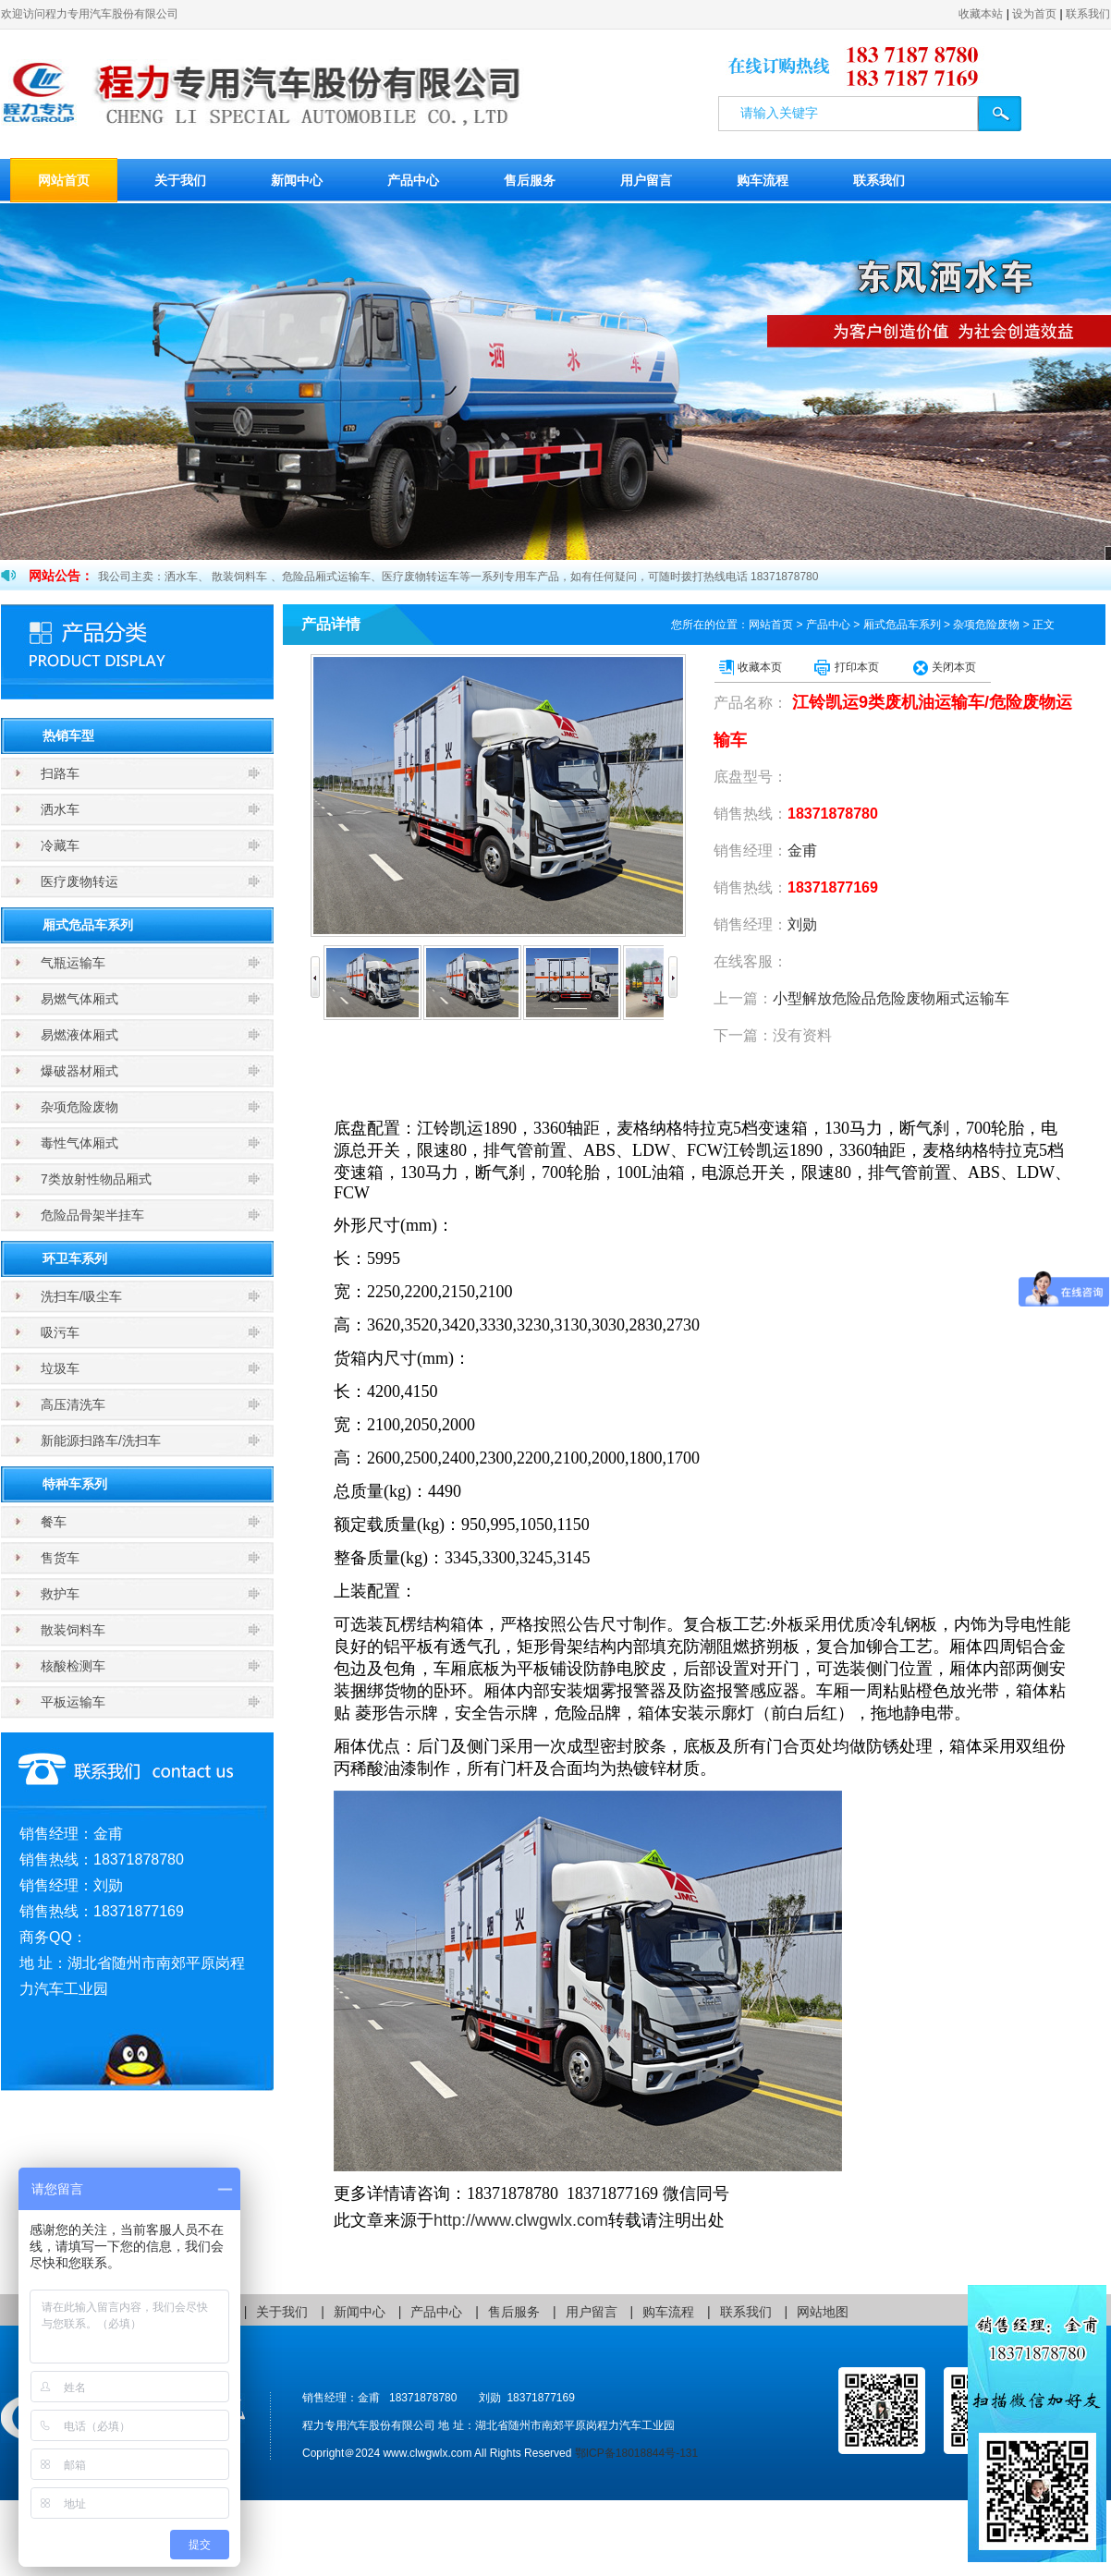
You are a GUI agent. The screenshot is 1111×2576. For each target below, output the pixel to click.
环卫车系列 (75, 1258)
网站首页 (64, 180)
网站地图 (823, 2311)
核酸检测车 (73, 1666)
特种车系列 (75, 1483)
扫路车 (60, 773)
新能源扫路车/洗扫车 (101, 1440)
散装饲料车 (73, 1629)
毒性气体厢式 (79, 1143)
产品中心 (413, 180)
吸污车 (60, 1332)
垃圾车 (60, 1368)
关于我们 (180, 180)
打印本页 (857, 667)
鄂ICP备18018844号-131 (636, 2453)
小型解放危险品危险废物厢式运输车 (891, 998)
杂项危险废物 (79, 1107)
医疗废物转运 (79, 881)
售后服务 (530, 180)
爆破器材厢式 (79, 1070)
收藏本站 (980, 13)
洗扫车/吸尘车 (81, 1296)
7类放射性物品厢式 (96, 1179)
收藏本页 (760, 667)
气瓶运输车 (73, 962)
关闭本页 (954, 667)
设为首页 (1034, 13)
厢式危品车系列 (88, 924)
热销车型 (68, 735)
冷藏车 (60, 845)
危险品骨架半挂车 (92, 1215)
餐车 (54, 1521)
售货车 (60, 1557)
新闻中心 (297, 180)
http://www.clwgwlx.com (520, 2220)
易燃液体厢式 (79, 1034)
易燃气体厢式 (79, 998)
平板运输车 (73, 1702)
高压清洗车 (73, 1404)
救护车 (60, 1593)
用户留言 (646, 180)
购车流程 (762, 180)
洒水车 (60, 809)
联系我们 (1088, 13)
